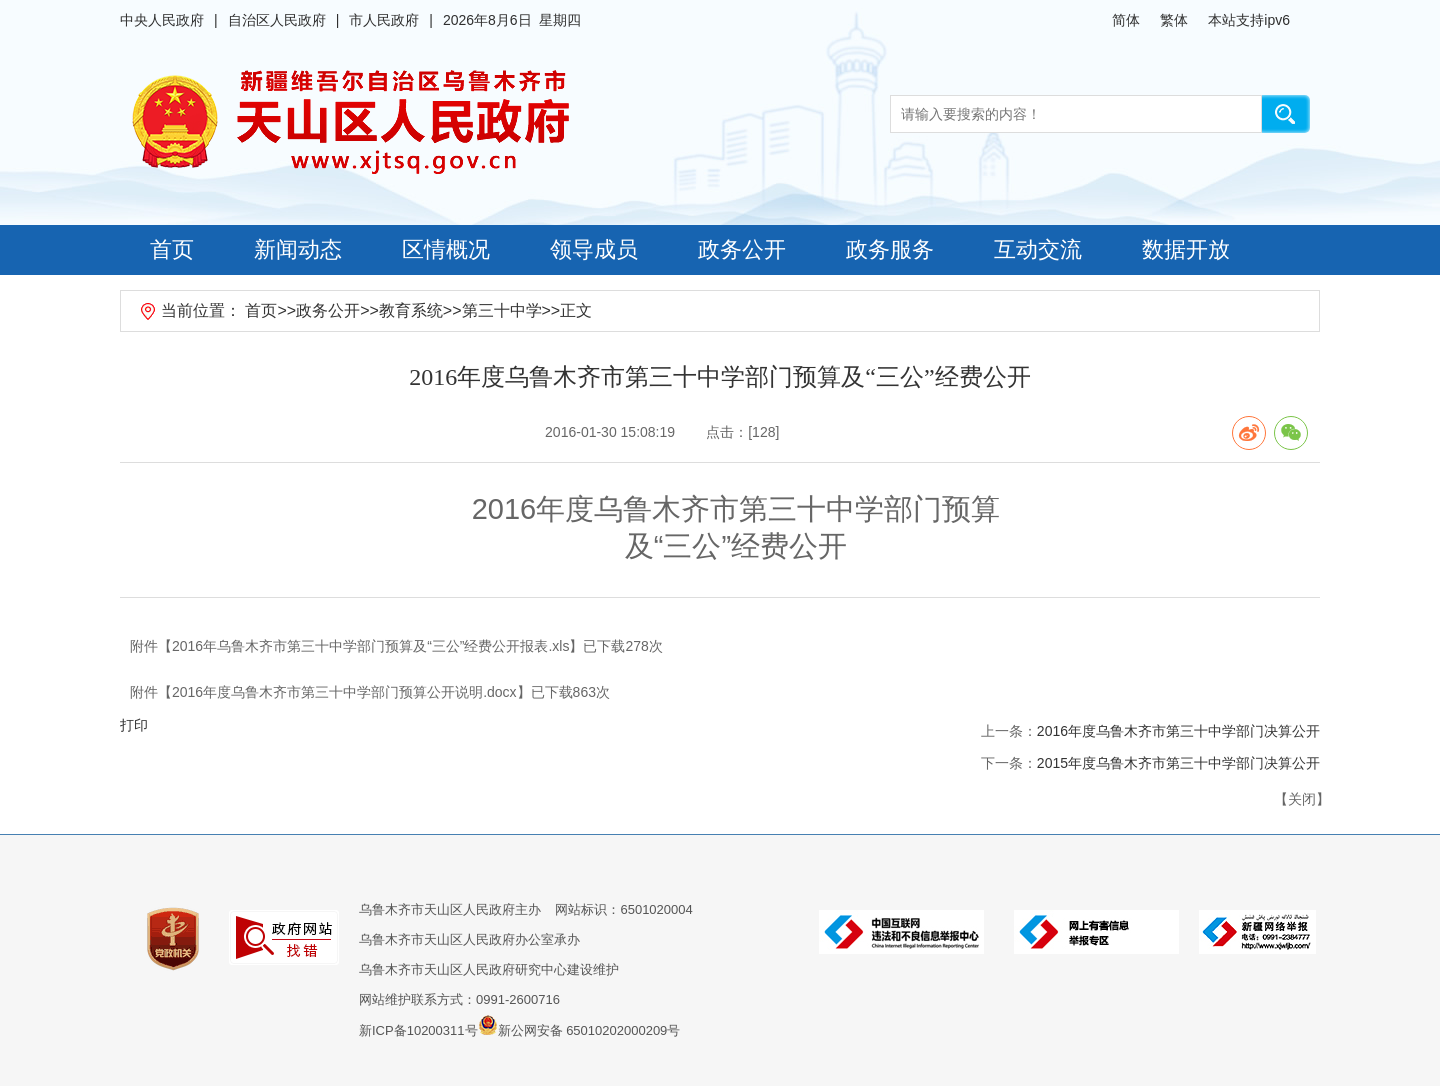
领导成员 (594, 249)
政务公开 (742, 249)
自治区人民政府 (277, 20)
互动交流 (1038, 249)
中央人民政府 (162, 20)
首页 (172, 249)
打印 (134, 725)
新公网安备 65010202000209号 (579, 1025)
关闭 (1302, 799)
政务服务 (890, 249)
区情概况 (446, 249)
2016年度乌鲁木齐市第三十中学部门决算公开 (1178, 731)
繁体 (1174, 20)
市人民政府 (384, 20)
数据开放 (1186, 249)
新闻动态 (298, 249)
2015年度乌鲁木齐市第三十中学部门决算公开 (1178, 763)
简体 (1126, 20)
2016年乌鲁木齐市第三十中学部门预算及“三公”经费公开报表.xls (370, 646)
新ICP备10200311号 (418, 1030)
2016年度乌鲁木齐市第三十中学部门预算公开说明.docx (344, 692)
